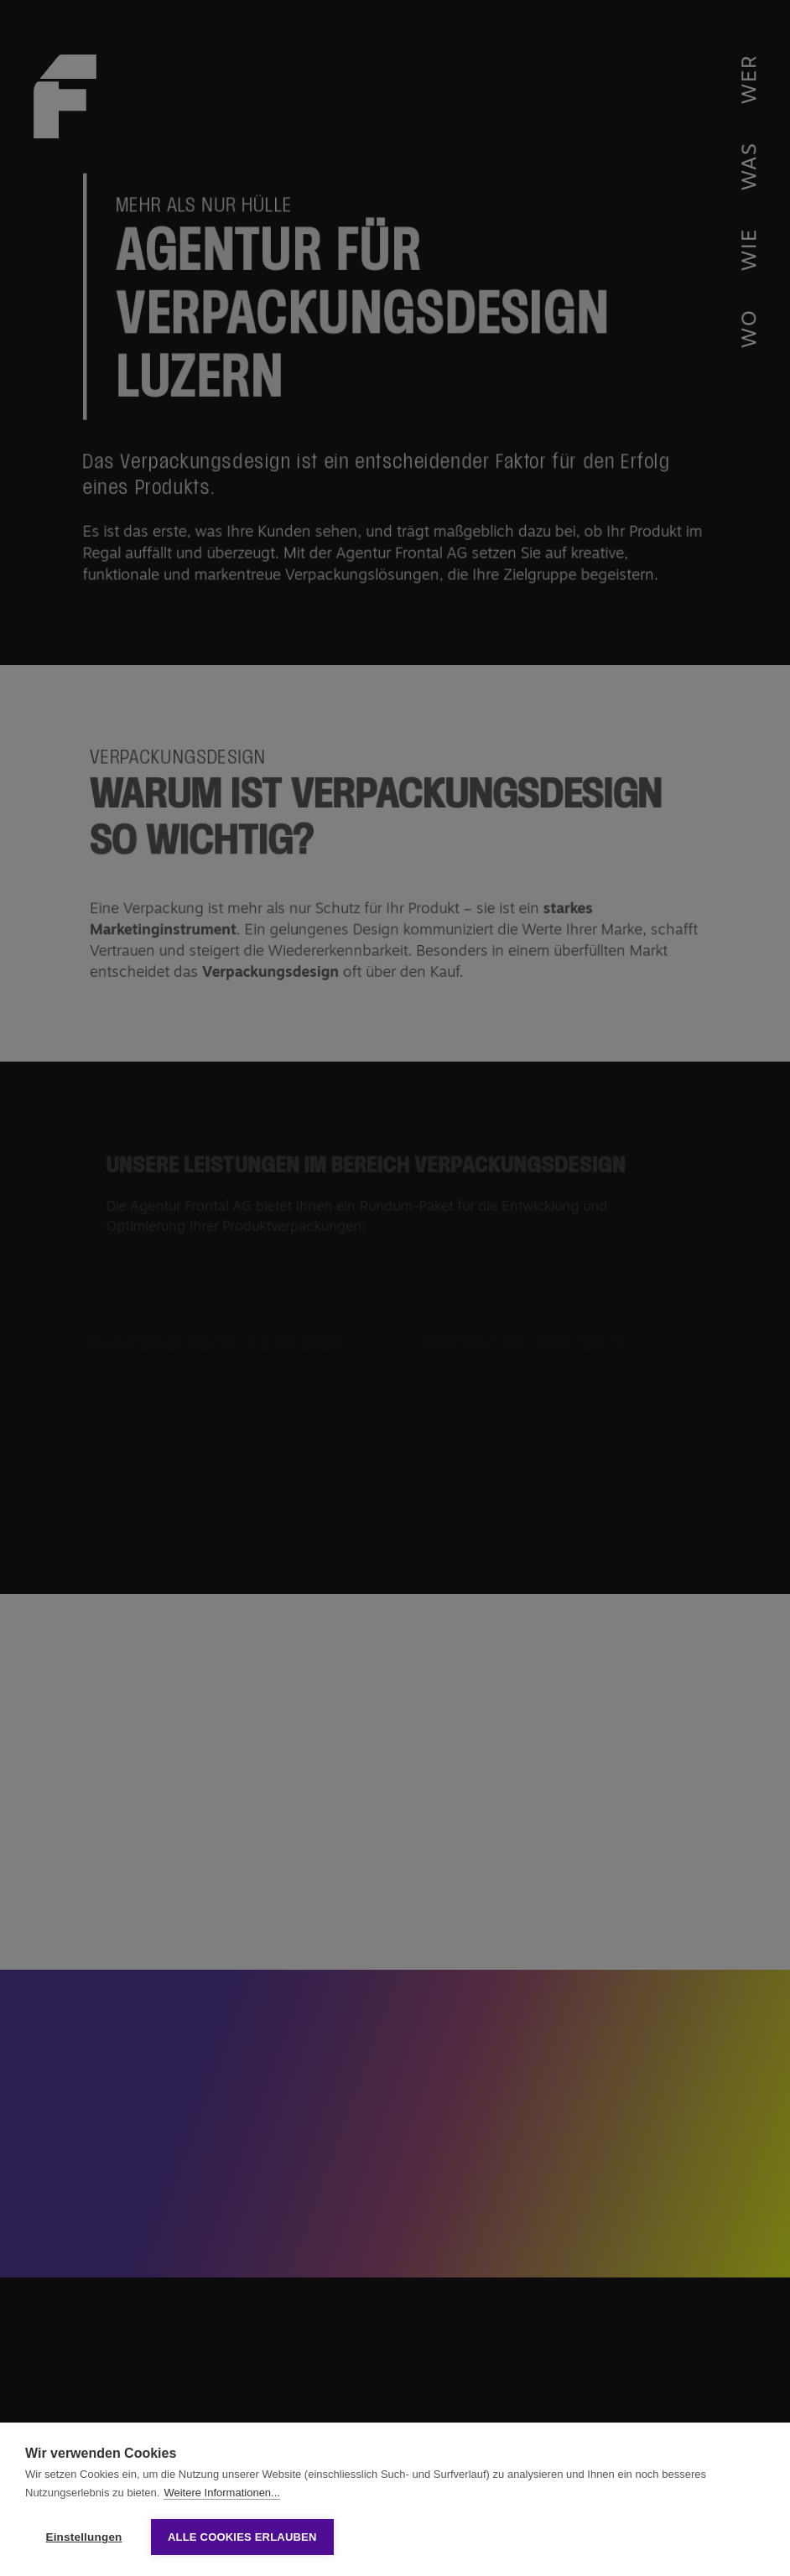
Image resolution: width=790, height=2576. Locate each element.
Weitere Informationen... (222, 2492)
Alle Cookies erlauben (242, 2537)
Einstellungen (83, 2537)
